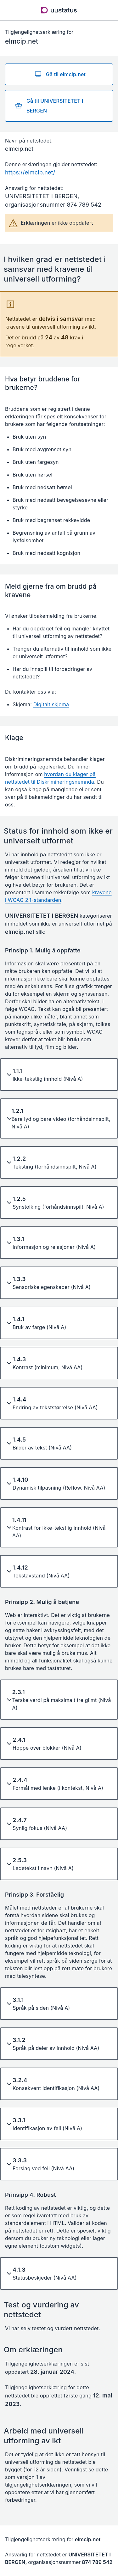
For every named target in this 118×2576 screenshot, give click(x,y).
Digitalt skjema (51, 704)
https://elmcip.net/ (30, 172)
